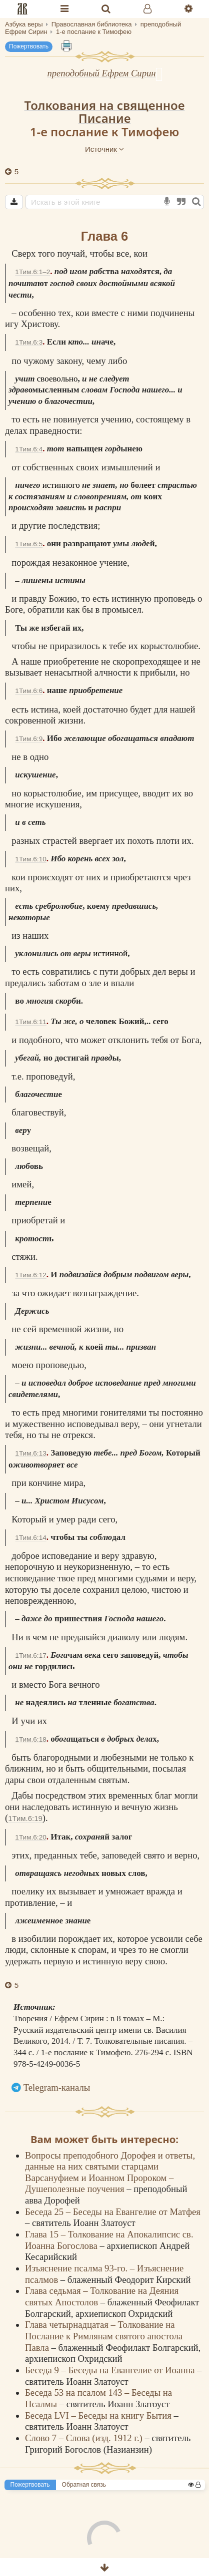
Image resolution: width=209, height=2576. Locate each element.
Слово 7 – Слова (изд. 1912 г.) (84, 2438)
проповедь (175, 598)
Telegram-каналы (57, 2087)
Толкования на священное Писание (104, 112)
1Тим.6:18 (30, 1739)
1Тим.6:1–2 (32, 272)
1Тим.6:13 (30, 1453)
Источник (104, 149)
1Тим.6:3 (28, 342)
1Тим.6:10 (30, 859)
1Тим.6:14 (30, 1537)
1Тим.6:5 (28, 544)
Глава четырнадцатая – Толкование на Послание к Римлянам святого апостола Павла (103, 2335)
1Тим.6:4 (28, 449)
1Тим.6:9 (28, 738)
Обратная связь (84, 2484)
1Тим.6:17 (30, 1655)
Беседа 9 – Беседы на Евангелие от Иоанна (111, 2370)
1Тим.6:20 (30, 1837)
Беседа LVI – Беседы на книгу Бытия (99, 2415)
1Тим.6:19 (25, 1818)
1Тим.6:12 (30, 1275)
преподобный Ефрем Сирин (101, 73)
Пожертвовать (28, 46)
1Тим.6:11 (30, 1022)
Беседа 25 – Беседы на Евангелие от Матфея (112, 2212)
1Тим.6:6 (28, 691)
